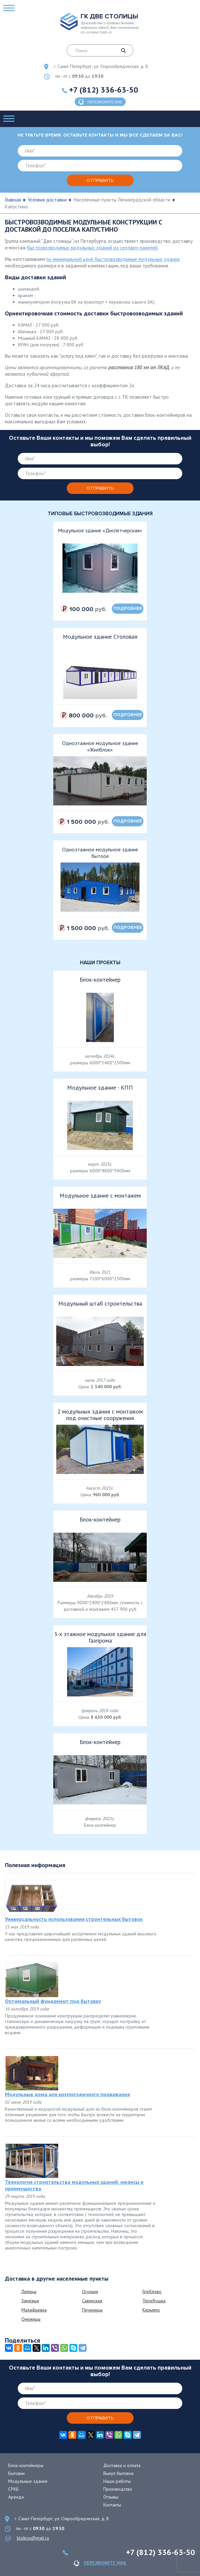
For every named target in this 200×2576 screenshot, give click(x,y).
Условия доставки (47, 200)
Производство (117, 2489)
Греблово (152, 2291)
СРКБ (13, 2489)
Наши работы (117, 2481)
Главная (13, 200)
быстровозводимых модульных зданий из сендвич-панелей (92, 248)
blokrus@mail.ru (33, 2538)
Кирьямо (151, 2310)
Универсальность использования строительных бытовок (74, 1919)
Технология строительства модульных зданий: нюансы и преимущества (74, 2185)
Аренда (16, 2497)
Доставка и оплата (121, 2465)
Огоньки (90, 2291)
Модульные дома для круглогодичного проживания (67, 2094)
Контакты (112, 2504)
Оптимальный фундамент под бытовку (53, 2001)
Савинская (92, 2301)
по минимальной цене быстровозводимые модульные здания (113, 259)
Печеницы (92, 2310)
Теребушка (153, 2301)
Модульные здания (27, 2481)
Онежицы (30, 2319)
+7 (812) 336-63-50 (103, 90)
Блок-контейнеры (25, 2465)
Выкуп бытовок (118, 2473)
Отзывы (110, 2497)
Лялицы (29, 2291)
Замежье (30, 2301)
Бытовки (16, 2473)
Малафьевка (34, 2310)
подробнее (127, 608)
